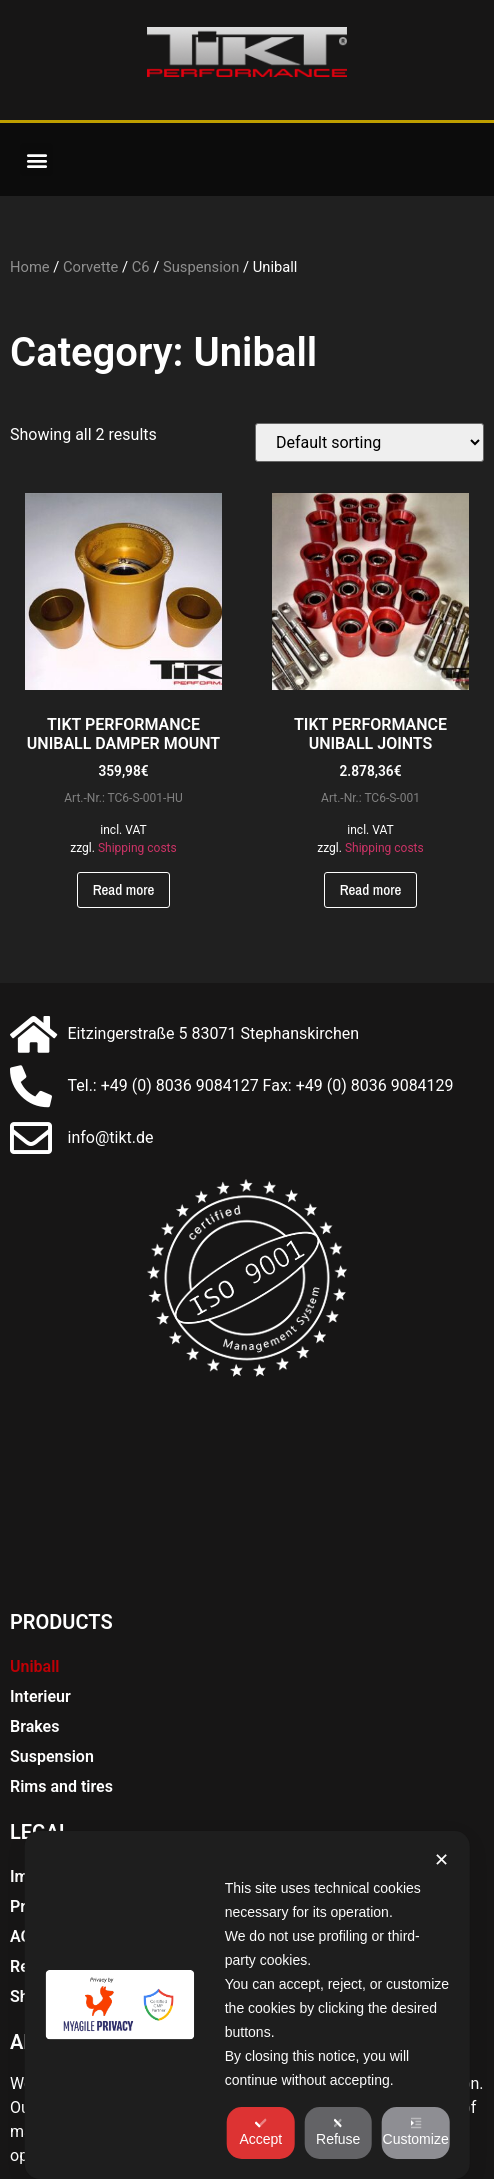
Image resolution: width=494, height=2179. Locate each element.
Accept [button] (260, 2132)
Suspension (201, 267)
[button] (36, 159)
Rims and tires (61, 1786)
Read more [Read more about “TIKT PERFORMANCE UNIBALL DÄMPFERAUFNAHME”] (124, 889)
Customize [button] (416, 2132)
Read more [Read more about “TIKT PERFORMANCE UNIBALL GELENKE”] (371, 889)
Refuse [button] (338, 2132)
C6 (141, 267)
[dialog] (247, 2005)
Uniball (35, 1666)
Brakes (34, 1726)
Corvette (90, 267)
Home (30, 267)
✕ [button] (441, 1860)
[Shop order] (369, 442)
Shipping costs (137, 848)
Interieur (40, 1696)
